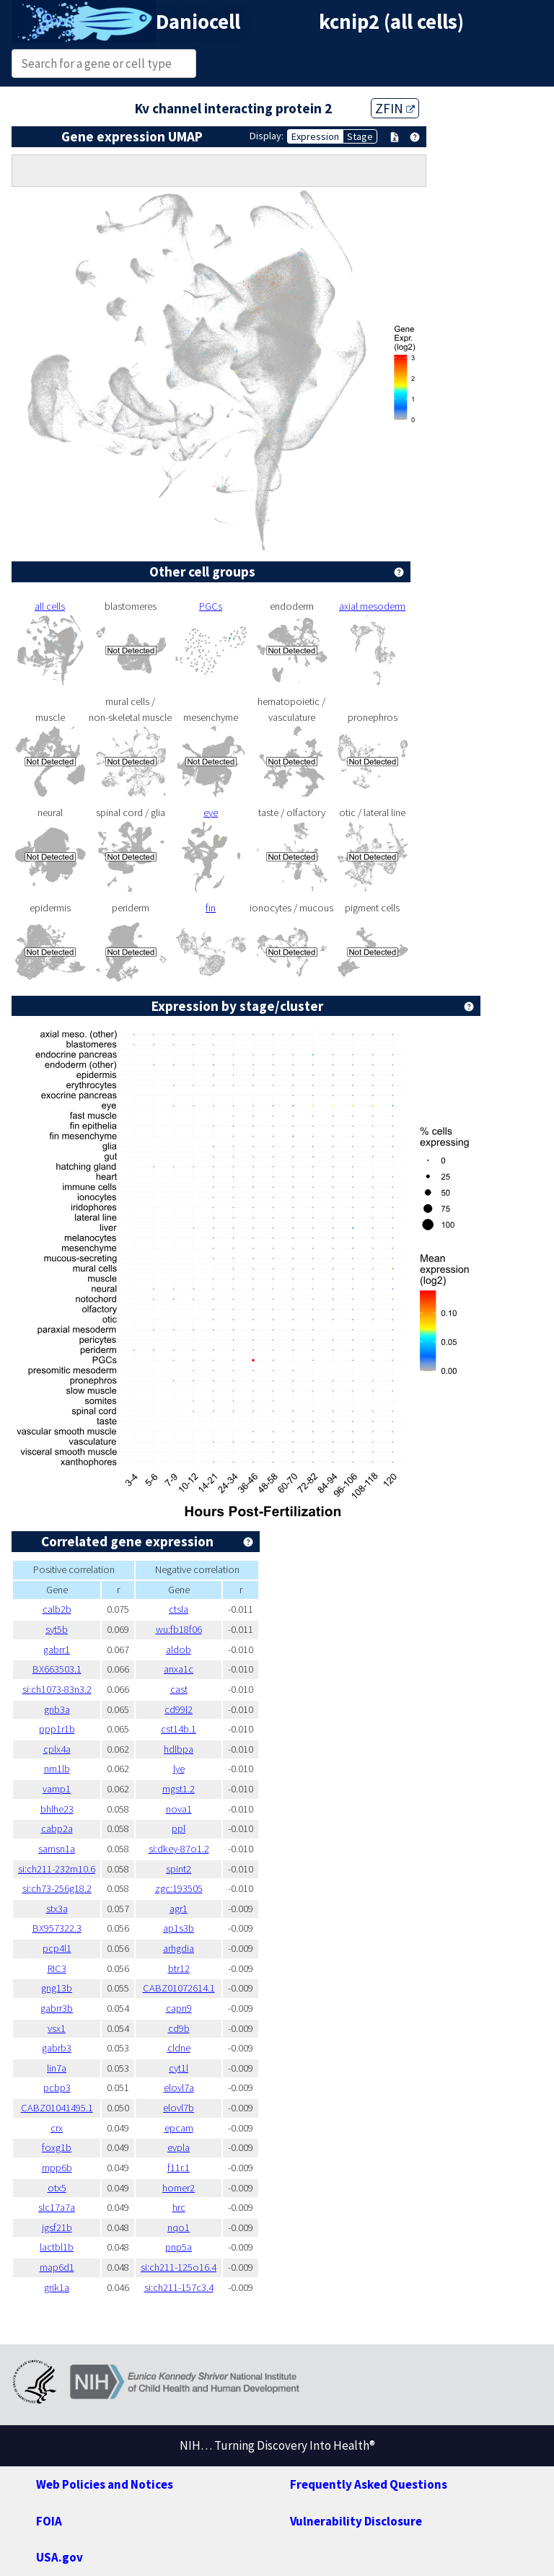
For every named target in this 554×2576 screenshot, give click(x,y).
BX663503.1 (57, 1668)
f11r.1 (178, 2167)
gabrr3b (56, 2008)
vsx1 (57, 2028)
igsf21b (57, 2227)
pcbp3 (57, 2087)
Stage (360, 136)
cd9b (179, 2028)
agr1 (179, 1908)
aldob (178, 1649)
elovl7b (178, 2107)
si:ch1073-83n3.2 (57, 1689)
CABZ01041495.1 (57, 2107)
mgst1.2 (178, 1788)
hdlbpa (178, 1749)
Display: (266, 135)
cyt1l (178, 2068)
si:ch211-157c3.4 (179, 2287)
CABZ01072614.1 (179, 1987)
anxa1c (178, 1668)
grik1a (56, 2287)
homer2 (178, 2187)
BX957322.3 (57, 1928)
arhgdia (178, 1948)
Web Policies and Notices (104, 2484)
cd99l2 (178, 1709)
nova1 (179, 1808)
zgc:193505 (179, 1888)
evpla (178, 2147)
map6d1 (57, 2267)
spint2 (178, 1868)
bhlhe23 (57, 1808)
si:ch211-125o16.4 (178, 2267)
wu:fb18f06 (179, 1629)
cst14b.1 (178, 1728)
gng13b (56, 1987)
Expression (315, 136)
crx (56, 2127)
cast (179, 1689)
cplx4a (57, 1749)
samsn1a (56, 1848)
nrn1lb (57, 1768)
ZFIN (395, 108)
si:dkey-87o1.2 (179, 1848)
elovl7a (179, 2087)
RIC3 (57, 1968)
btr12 (179, 1968)
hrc (178, 2207)
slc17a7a (56, 2207)
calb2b (57, 1609)
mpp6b (57, 2167)
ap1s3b (178, 1928)
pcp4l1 (57, 1948)
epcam (178, 2127)
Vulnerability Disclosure (356, 2521)
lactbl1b (57, 2246)
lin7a (56, 2068)
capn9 (179, 2008)
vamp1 (57, 1788)
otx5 (57, 2187)
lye (179, 1768)
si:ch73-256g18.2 (57, 1888)
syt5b (56, 1629)
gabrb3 (56, 2047)
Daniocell (198, 22)
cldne (178, 2047)
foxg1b (56, 2147)
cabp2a (57, 1828)
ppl (178, 1828)
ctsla (178, 1609)
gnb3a (57, 1709)
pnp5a (178, 2246)
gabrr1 (56, 1649)
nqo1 (178, 2227)
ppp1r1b (57, 1728)
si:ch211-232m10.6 (56, 1868)
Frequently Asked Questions (368, 2484)
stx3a (57, 1908)
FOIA (49, 2521)
